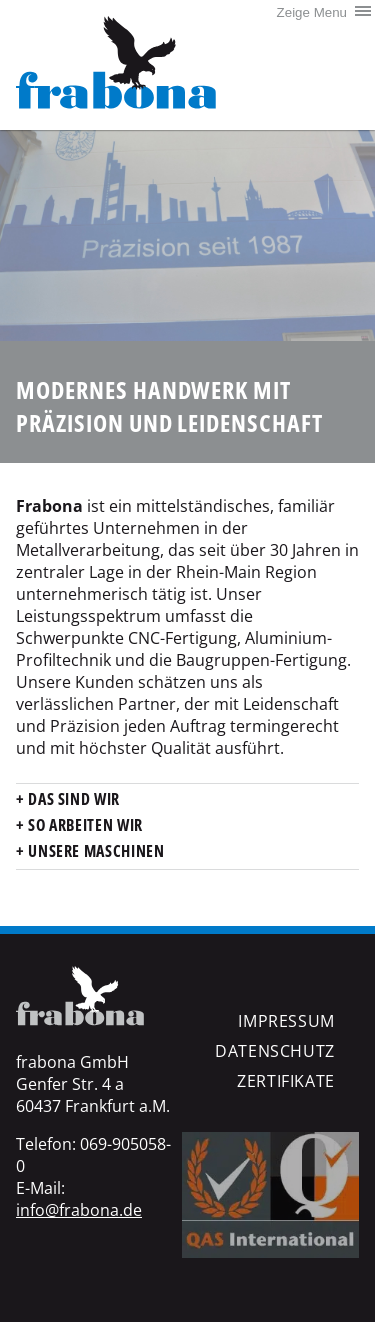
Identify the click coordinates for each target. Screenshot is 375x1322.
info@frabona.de (79, 1210)
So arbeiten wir (84, 825)
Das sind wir (72, 799)
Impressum (286, 1021)
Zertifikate (286, 1081)
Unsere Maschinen (95, 851)
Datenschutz (275, 1051)
